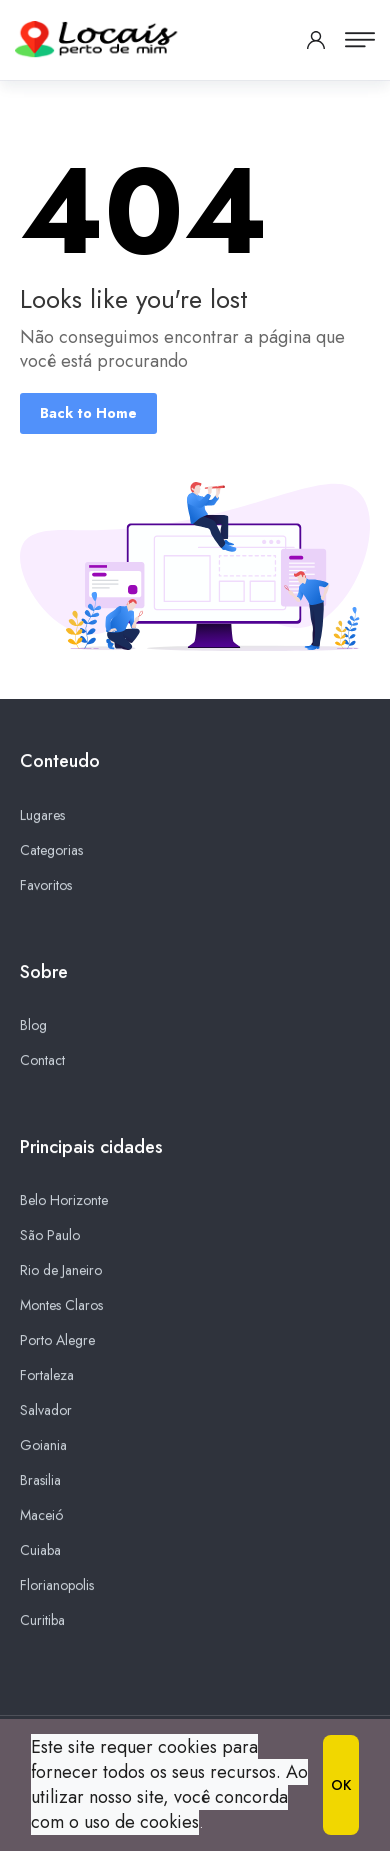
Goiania (43, 1446)
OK (341, 1785)
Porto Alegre (57, 1341)
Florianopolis (57, 1586)
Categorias (51, 850)
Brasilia (40, 1481)
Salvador (46, 1411)
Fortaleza (47, 1376)
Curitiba (42, 1621)
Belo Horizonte (64, 1201)
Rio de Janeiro (61, 1271)
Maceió (41, 1516)
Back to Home (88, 413)
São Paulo (50, 1236)
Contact (42, 1061)
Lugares (42, 815)
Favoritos (46, 885)
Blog (33, 1026)
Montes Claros (61, 1306)
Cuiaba (40, 1551)
